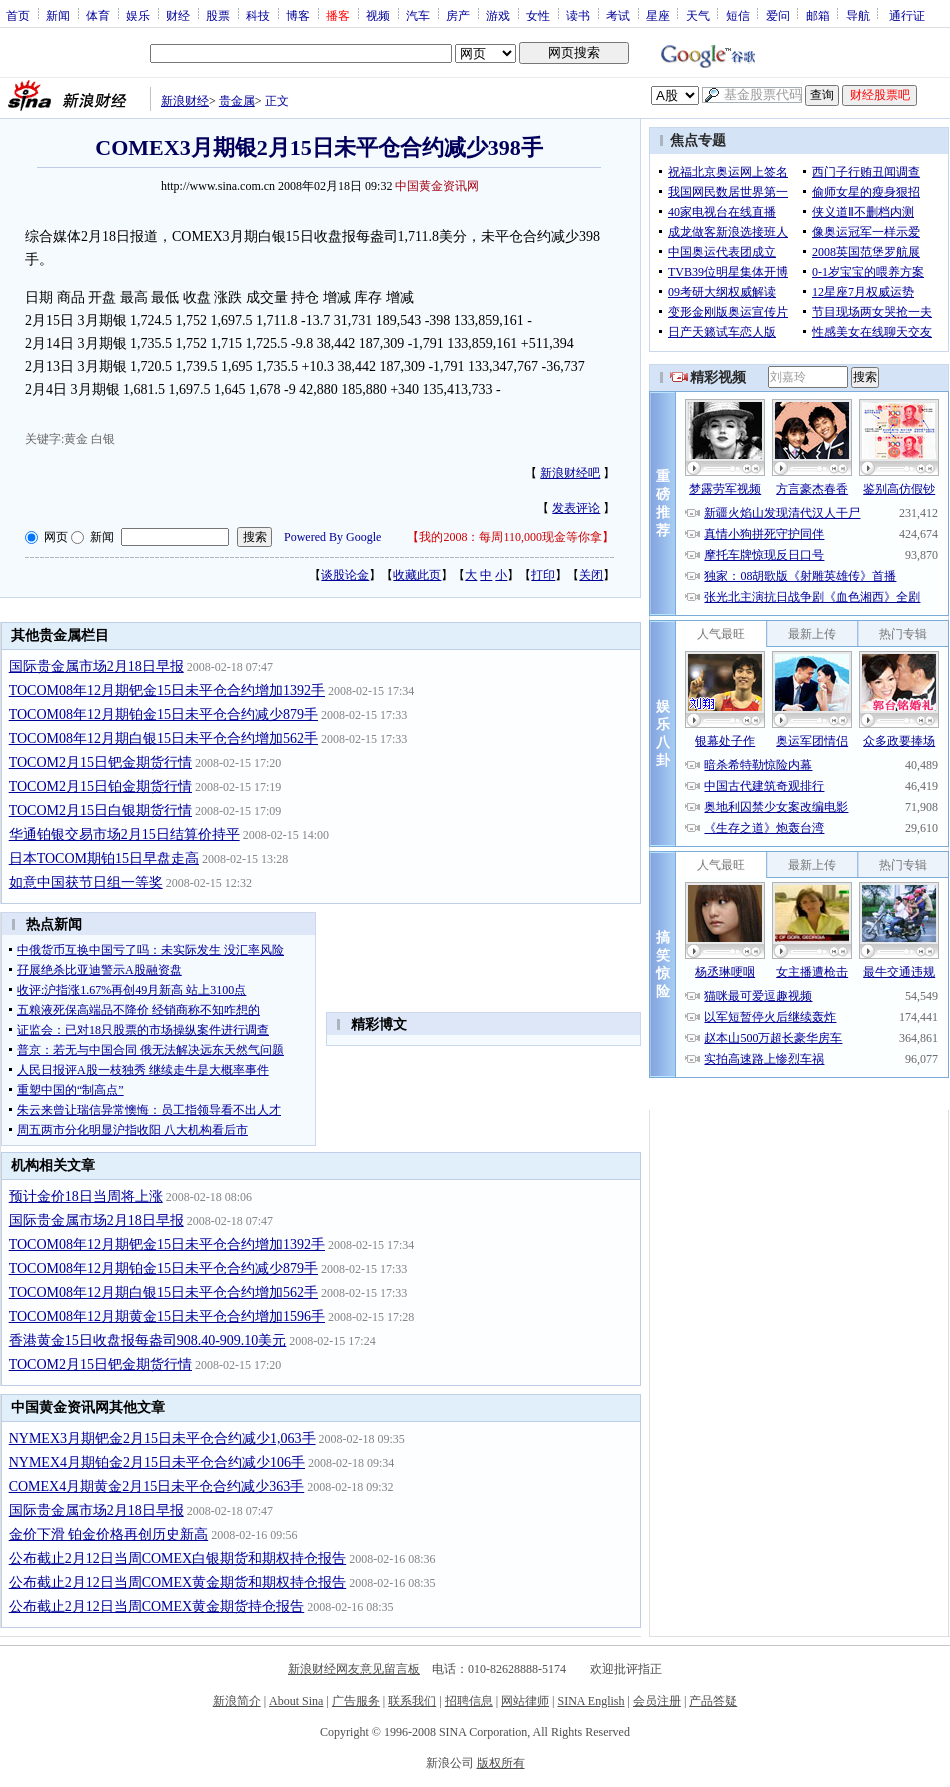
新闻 (58, 15)
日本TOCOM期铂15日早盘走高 (104, 858)
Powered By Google (332, 537)
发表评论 (576, 508)
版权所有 (501, 1763)
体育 (98, 15)
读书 (578, 15)
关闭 (591, 575)
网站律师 (525, 1701)
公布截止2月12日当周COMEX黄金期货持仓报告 (157, 1606)
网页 (56, 537)
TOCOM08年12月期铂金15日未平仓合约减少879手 (163, 714)
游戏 (498, 15)
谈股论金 (345, 575)
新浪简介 (237, 1701)
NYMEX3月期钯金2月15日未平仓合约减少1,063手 (162, 1438)
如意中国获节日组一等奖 (86, 882)
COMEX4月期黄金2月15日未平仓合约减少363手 (157, 1486)
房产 (458, 15)
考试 (618, 15)
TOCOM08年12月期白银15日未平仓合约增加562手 (163, 738)
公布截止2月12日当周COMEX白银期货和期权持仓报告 (178, 1558)
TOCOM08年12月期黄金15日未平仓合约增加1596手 (167, 1316)
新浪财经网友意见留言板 (354, 1669)
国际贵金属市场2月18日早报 (96, 666)
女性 (538, 15)
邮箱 (818, 15)
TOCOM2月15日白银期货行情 (100, 810)
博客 (298, 15)
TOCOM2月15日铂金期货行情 (100, 786)
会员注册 (657, 1701)
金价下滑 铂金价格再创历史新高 (109, 1534)
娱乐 (138, 15)
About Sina (296, 1701)
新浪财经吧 (570, 473)
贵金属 (237, 101)
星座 (658, 15)
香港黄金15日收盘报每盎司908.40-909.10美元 (148, 1340)
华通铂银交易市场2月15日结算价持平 (124, 834)
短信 (738, 15)
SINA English (590, 1701)
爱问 (778, 15)
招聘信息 (469, 1701)
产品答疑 (713, 1701)
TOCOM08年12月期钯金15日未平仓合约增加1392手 (167, 690)
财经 (178, 15)
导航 (858, 15)
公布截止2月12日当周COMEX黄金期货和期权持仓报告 (178, 1582)
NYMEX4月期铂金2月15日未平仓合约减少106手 (157, 1462)
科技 (258, 15)
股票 (218, 15)
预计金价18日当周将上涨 (86, 1196)
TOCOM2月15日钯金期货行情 (100, 762)
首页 (18, 15)
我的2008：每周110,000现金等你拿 (510, 537)
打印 (543, 575)
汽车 (418, 15)
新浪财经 (185, 101)
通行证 (907, 15)
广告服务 (356, 1701)
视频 (378, 15)
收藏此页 (417, 575)
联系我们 (412, 1701)
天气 (698, 15)
